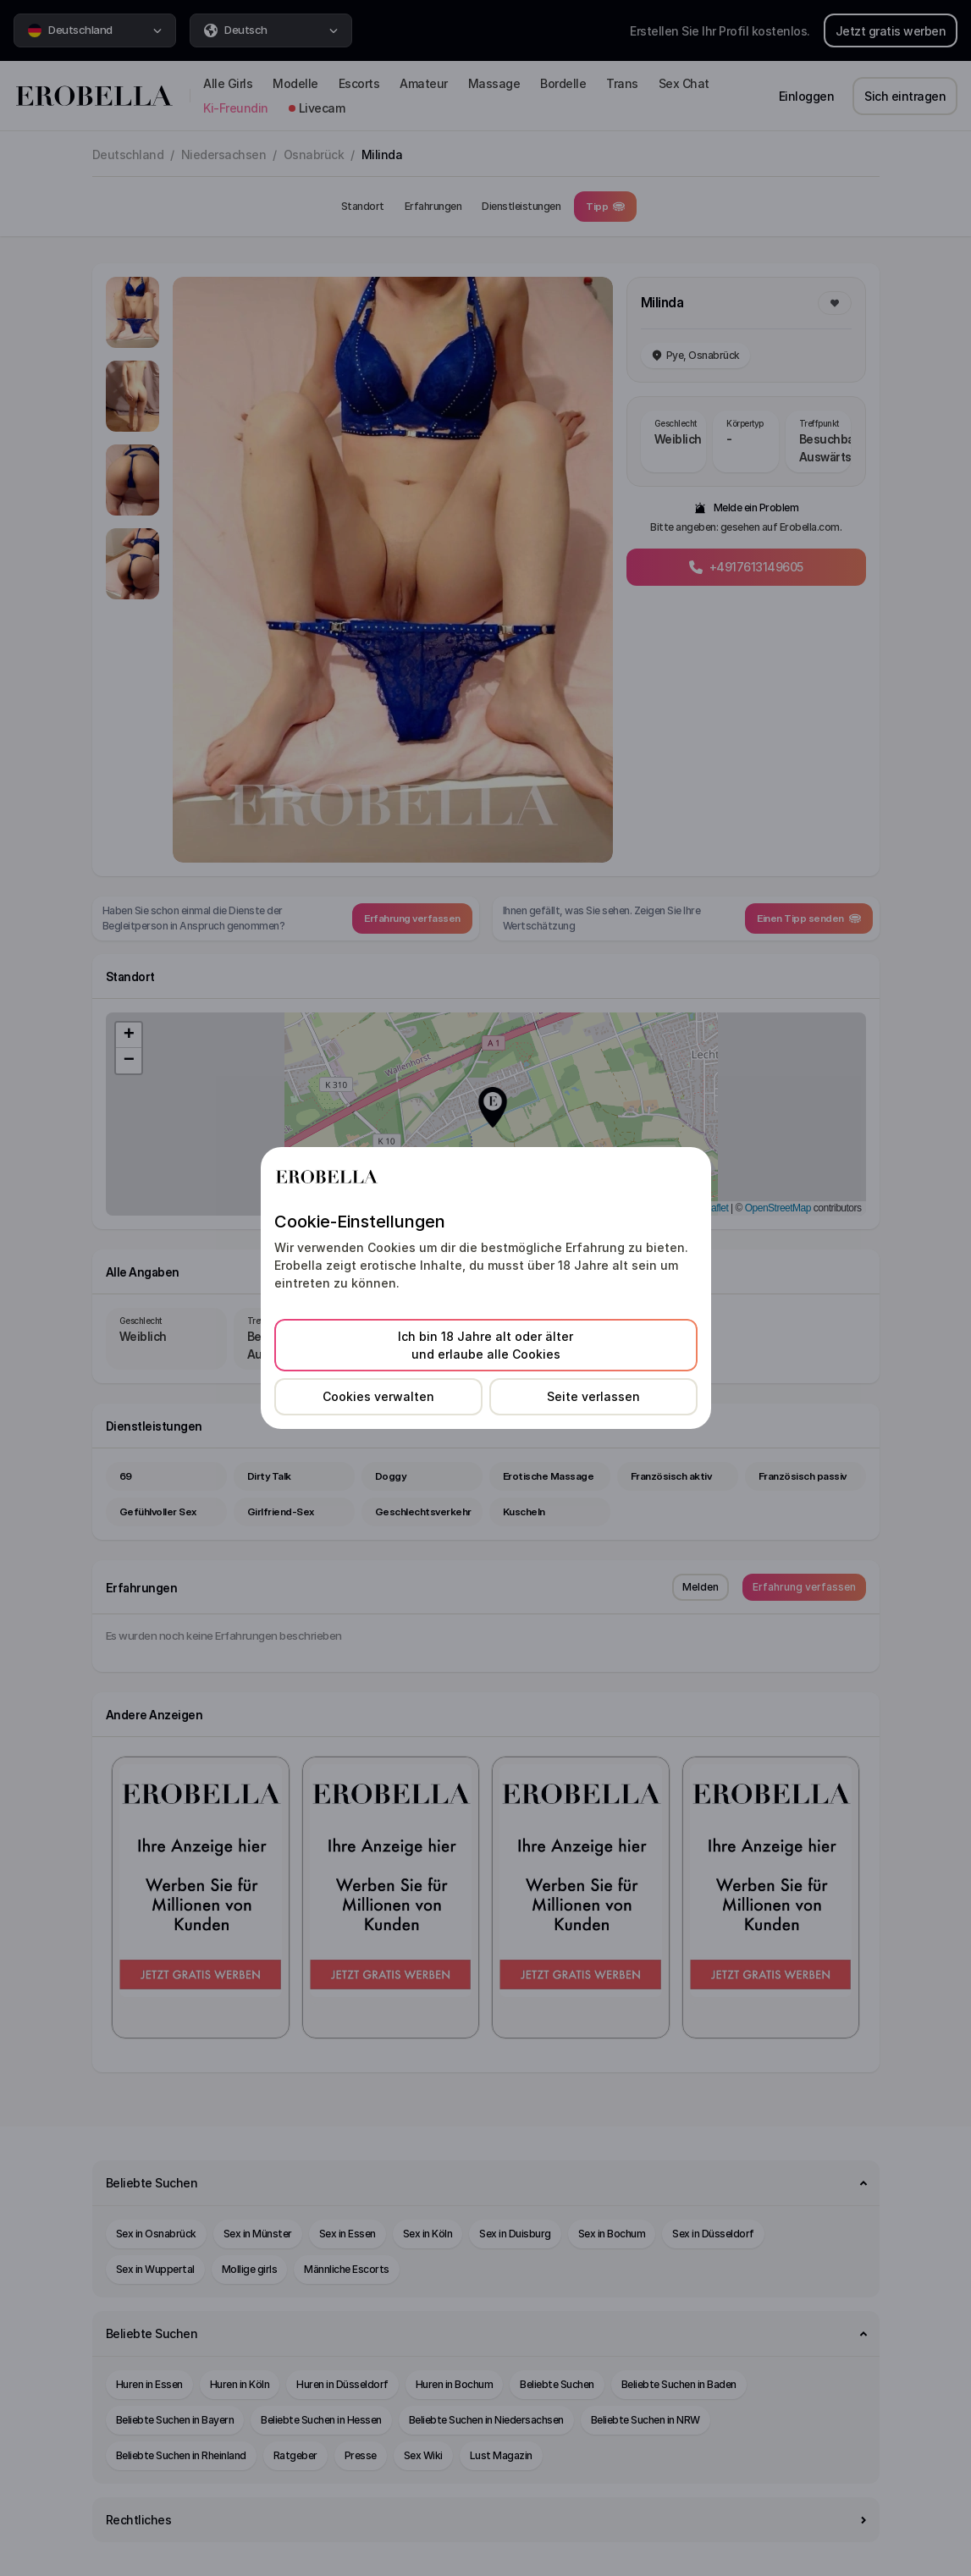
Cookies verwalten (378, 1396)
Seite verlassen (593, 1396)
